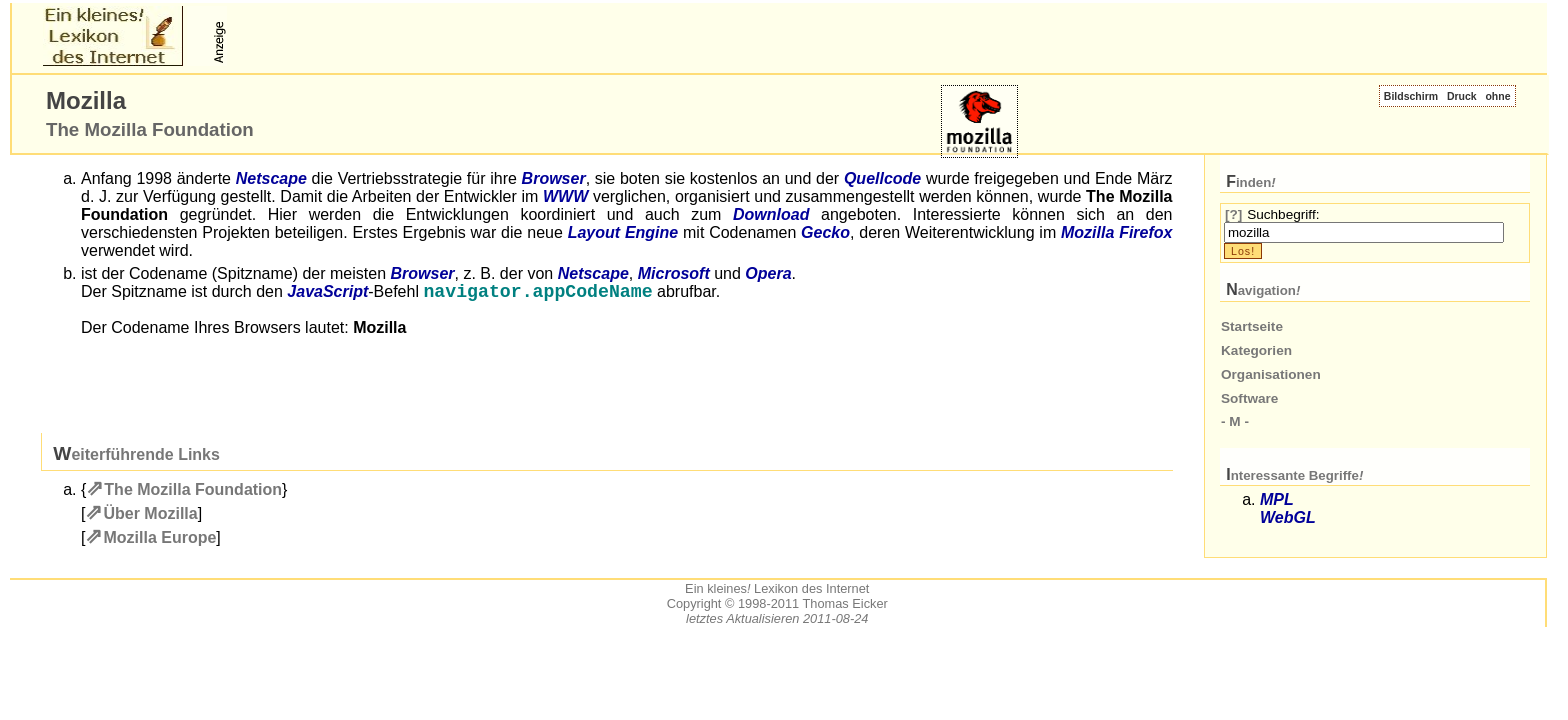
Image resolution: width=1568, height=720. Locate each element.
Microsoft (674, 273)
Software (1249, 398)
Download (771, 214)
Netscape (271, 178)
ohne (1497, 96)
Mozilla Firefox (1116, 232)
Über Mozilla (150, 515)
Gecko (825, 232)
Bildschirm (1411, 96)
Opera (768, 273)
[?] (1233, 214)
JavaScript (327, 293)
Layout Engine (623, 232)
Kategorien (1256, 350)
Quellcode (882, 178)
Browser (554, 178)
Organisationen (1271, 374)
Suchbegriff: (1283, 214)
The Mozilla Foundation (193, 491)
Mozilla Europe (159, 539)
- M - (1235, 421)
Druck (1462, 96)
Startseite (1252, 326)
